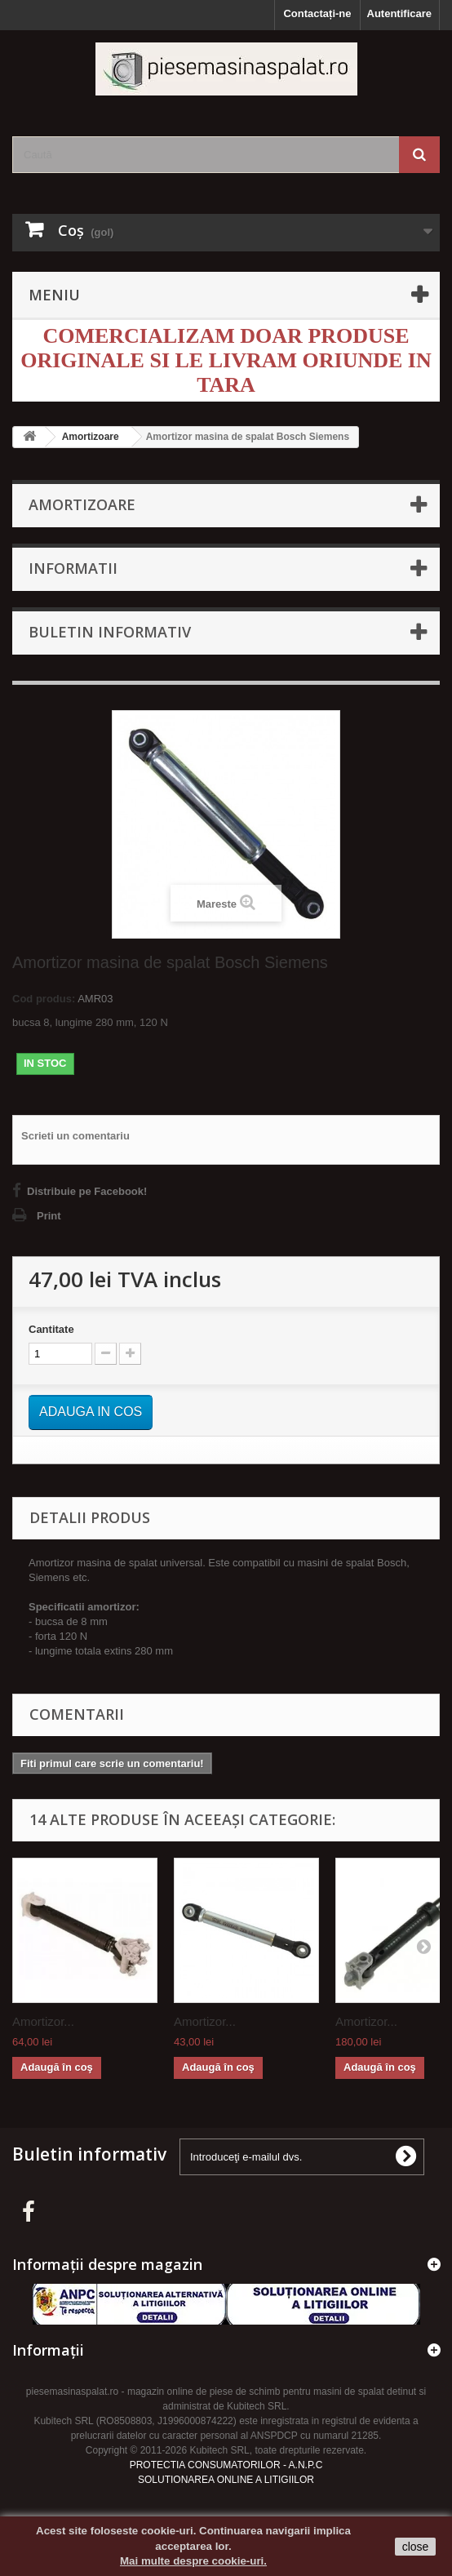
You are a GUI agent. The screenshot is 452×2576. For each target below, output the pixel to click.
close (415, 2546)
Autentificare (399, 13)
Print (49, 1216)
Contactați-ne (317, 13)
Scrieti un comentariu (75, 1136)
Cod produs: (43, 999)
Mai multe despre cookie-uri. (193, 2561)
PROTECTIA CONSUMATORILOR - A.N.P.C (226, 2465)
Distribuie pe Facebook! (87, 1191)
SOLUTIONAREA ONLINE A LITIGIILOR (226, 2479)
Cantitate (51, 1329)
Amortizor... (43, 2021)
